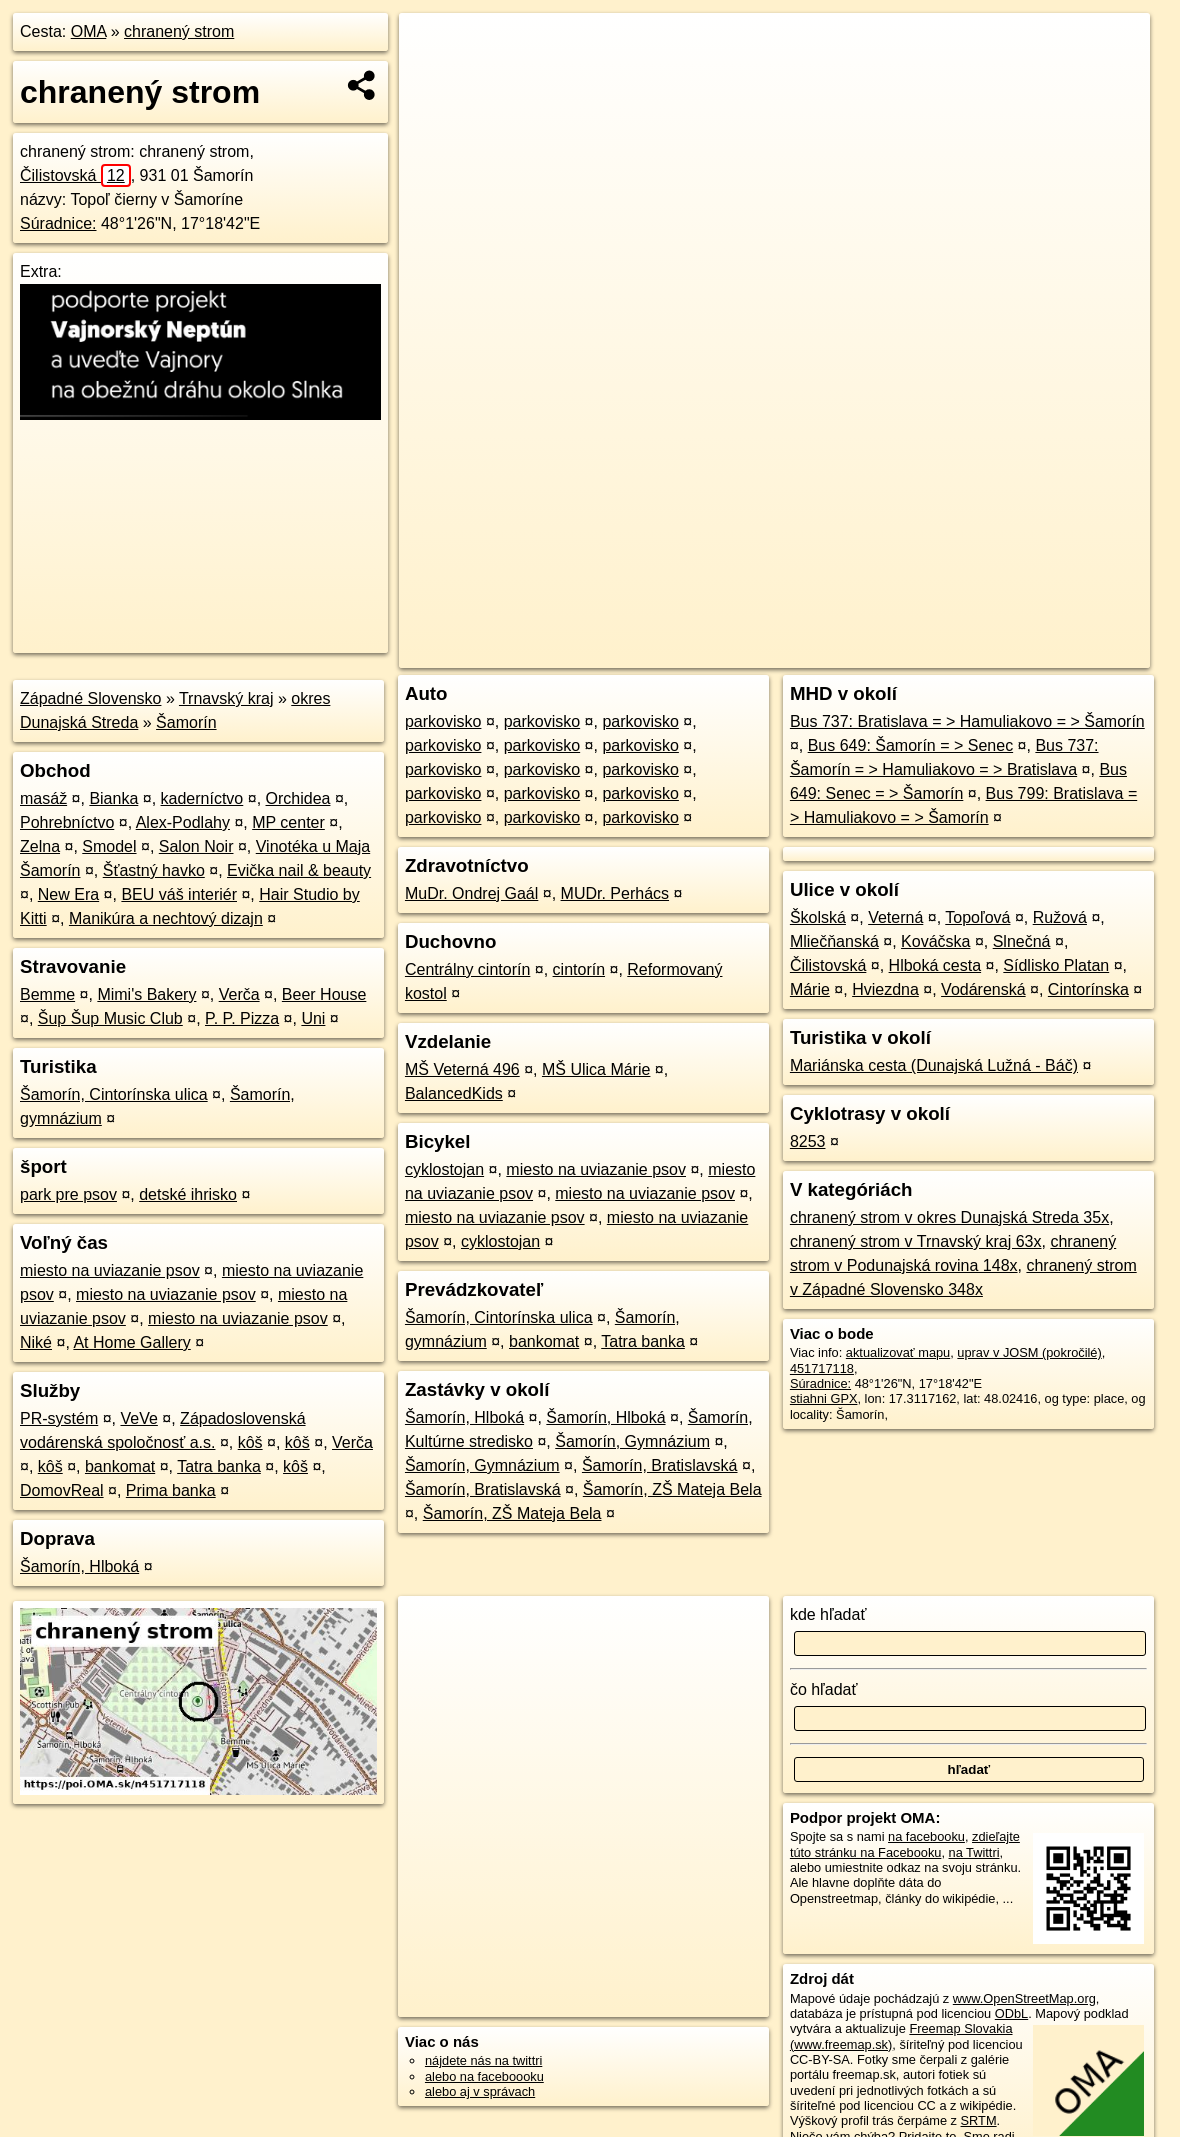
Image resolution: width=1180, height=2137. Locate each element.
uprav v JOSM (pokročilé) (1029, 1352)
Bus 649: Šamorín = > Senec (910, 745)
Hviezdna (885, 989)
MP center (288, 822)
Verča (239, 994)
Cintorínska (1088, 989)
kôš (250, 1442)
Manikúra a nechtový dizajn (166, 918)
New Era (68, 894)
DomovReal (62, 1490)
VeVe (138, 1418)
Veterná (895, 917)
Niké (36, 1342)
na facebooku (926, 1836)
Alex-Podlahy (183, 822)
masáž (43, 798)
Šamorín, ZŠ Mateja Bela (672, 1489)
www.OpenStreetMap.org (1024, 1998)
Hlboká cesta (935, 965)
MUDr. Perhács (615, 893)
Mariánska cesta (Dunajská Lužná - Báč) (934, 1065)
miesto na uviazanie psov (110, 1270)
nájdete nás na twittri (483, 2060)
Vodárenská (983, 989)
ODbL (1011, 2013)
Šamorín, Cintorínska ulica (114, 1094)
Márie (810, 989)
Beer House (324, 994)
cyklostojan (444, 1169)
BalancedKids (454, 1093)
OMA (89, 31)
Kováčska (935, 941)
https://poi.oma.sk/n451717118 (1063, 653)
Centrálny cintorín (467, 969)
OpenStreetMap (812, 653)
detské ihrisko (188, 1194)
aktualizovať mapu (898, 1352)
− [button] (433, 78)
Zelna (40, 846)
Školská (818, 917)
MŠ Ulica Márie (596, 1069)
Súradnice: (58, 223)
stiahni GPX (824, 1398)
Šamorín (186, 722)
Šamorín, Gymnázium (632, 1441)
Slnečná (1022, 941)
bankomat (120, 1466)
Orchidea (298, 798)
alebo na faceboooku (484, 2076)
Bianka (113, 798)
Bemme (47, 994)
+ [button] (433, 47)
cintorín (579, 969)
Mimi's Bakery (146, 994)
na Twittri (974, 1852)
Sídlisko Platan (1056, 965)
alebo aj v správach (480, 2091)
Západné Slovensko (90, 698)
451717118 (822, 1368)
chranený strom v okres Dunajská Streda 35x (949, 1217)
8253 (808, 1141)
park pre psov (68, 1194)
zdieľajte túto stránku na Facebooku (905, 1844)
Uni (313, 1018)
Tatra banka (219, 1466)
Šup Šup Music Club (110, 1018)
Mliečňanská (834, 941)
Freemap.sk (915, 653)
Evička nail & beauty (299, 870)
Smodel (109, 846)
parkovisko (443, 721)
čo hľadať (824, 1689)
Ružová (1060, 917)
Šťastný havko (154, 870)
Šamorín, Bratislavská (660, 1465)
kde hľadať (828, 1614)
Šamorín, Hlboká (79, 1566)
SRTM (979, 2120)
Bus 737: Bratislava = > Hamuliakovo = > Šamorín (967, 721)
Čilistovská (75, 175)
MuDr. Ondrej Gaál (471, 893)
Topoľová (977, 917)
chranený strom (179, 31)
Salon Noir (196, 846)
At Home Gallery (131, 1342)
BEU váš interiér (179, 894)
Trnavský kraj (226, 698)
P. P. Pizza (242, 1018)
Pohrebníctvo (67, 822)
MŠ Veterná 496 (462, 1069)
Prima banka (171, 1490)
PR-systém (59, 1418)
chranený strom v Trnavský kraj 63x (916, 1241)
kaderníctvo (202, 798)
